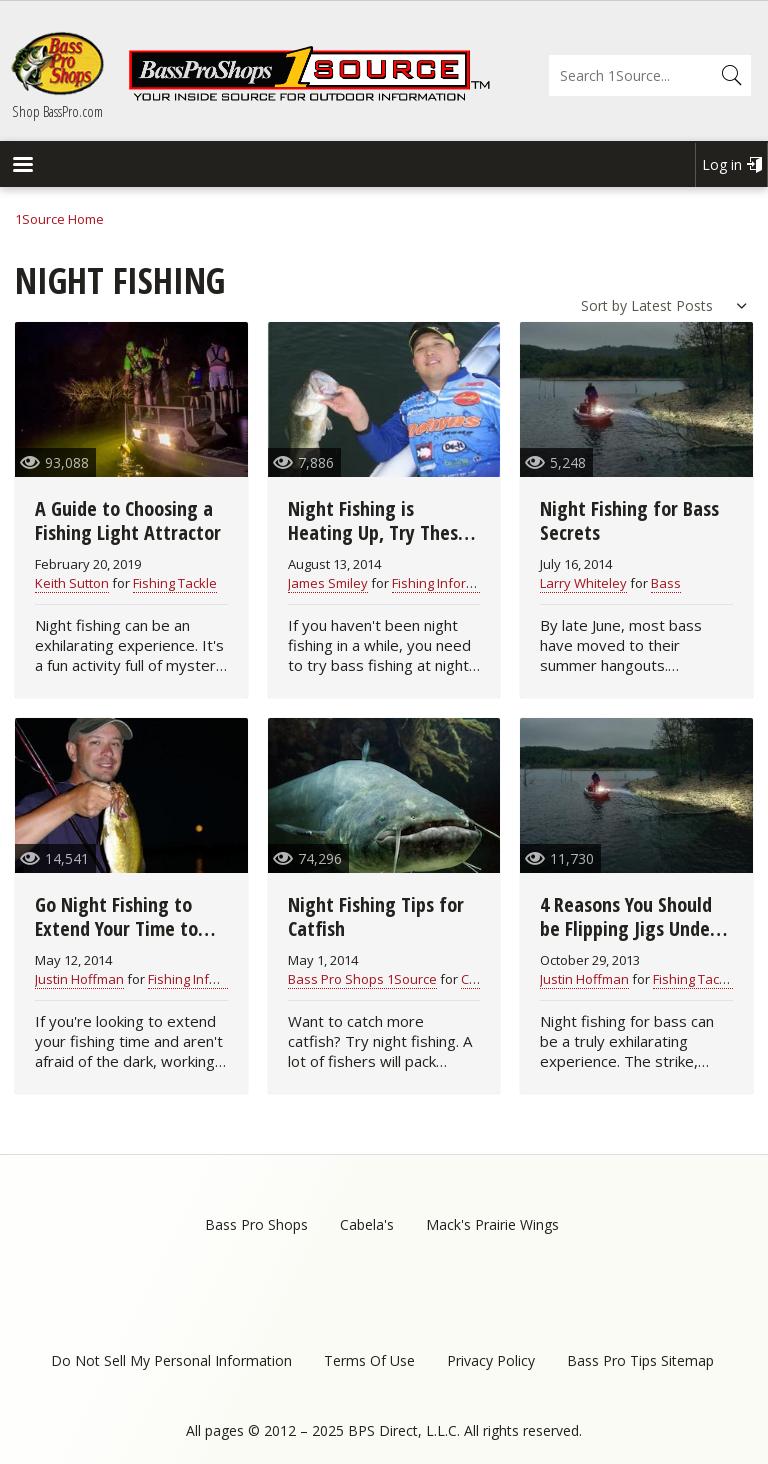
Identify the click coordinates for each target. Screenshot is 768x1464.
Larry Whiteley (583, 583)
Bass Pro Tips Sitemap (640, 1360)
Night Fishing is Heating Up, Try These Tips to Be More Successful (378, 544)
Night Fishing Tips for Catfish (376, 916)
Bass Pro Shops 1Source (362, 979)
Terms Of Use (369, 1360)
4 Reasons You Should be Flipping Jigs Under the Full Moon (628, 928)
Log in (722, 164)
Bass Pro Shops (256, 1224)
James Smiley (328, 583)
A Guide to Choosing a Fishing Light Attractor (128, 520)
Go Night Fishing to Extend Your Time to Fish (116, 928)
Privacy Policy (491, 1360)
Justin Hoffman (79, 979)
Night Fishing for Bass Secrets (629, 520)
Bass (666, 583)
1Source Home (59, 219)
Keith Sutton (72, 583)
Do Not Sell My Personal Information (171, 1360)
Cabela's (367, 1224)
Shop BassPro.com (57, 111)
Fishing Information (450, 583)
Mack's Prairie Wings (492, 1224)
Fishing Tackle (175, 583)
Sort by (604, 305)
